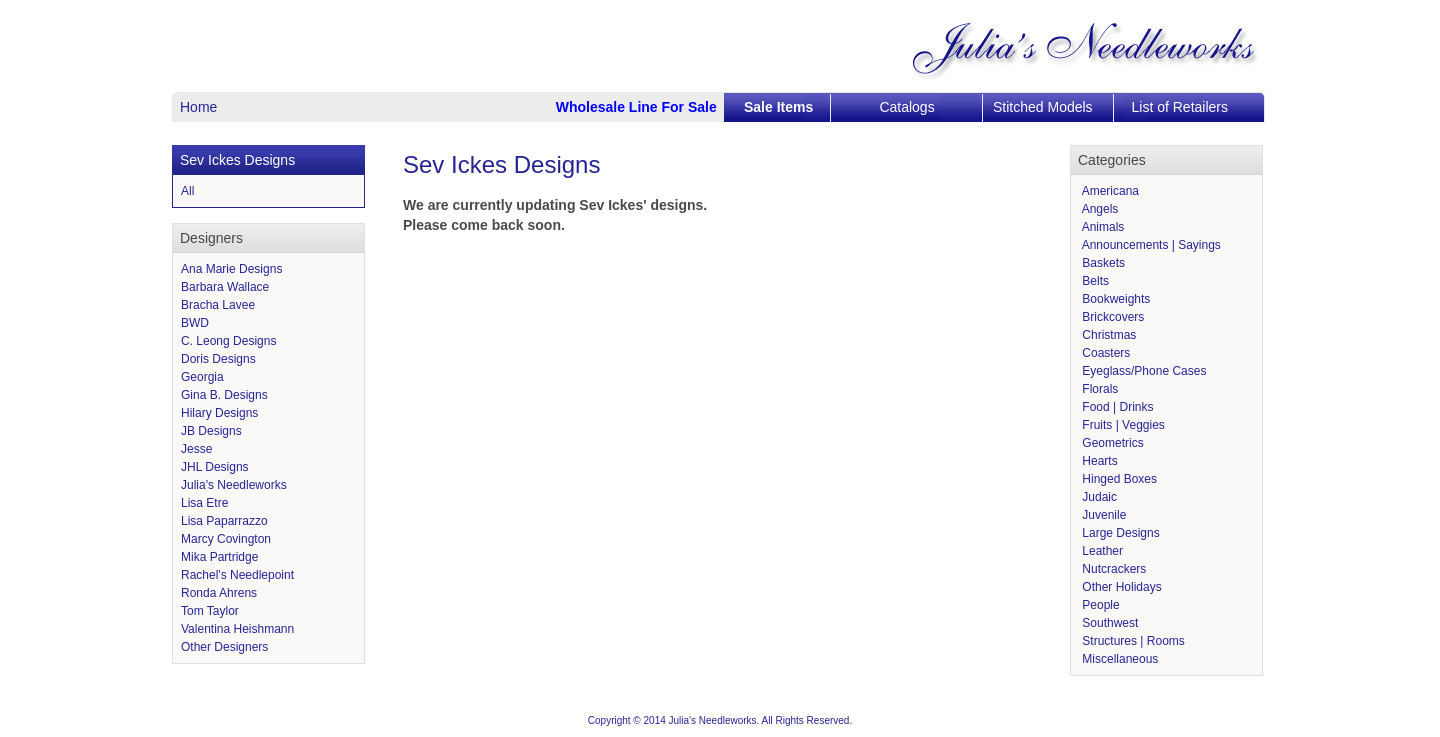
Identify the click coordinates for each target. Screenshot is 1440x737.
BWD (195, 323)
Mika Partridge (219, 557)
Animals (1101, 227)
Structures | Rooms (1132, 641)
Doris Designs (218, 359)
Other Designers (224, 647)
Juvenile (1102, 515)
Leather (1101, 551)
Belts (1094, 281)
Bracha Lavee (218, 305)
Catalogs (906, 107)
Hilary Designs (219, 413)
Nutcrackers (1112, 569)
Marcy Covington (226, 539)
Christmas (1107, 335)
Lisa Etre (204, 503)
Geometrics (1111, 443)
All (187, 191)
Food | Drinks (1116, 407)
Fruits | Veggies (1122, 425)
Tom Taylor (210, 611)
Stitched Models (1043, 107)
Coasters (1104, 353)
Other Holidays (1120, 587)
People (1099, 605)
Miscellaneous (1118, 659)
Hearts (1098, 461)
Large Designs (1119, 533)
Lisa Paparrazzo (224, 521)
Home (198, 107)
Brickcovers (1111, 317)
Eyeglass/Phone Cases (1142, 371)
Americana (1109, 191)
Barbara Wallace (225, 287)
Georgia (202, 377)
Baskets (1102, 263)
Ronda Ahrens (219, 593)
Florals (1098, 389)
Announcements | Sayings (1150, 245)
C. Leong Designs (228, 341)
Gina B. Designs (224, 395)
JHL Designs (215, 467)
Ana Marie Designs (231, 269)
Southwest (1108, 623)
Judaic (1098, 497)
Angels (1098, 209)
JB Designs (211, 431)
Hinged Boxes (1118, 479)
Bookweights (1114, 299)
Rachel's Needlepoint (237, 575)
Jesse (196, 449)
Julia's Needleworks (234, 485)
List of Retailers (1180, 107)
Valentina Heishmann (237, 629)
